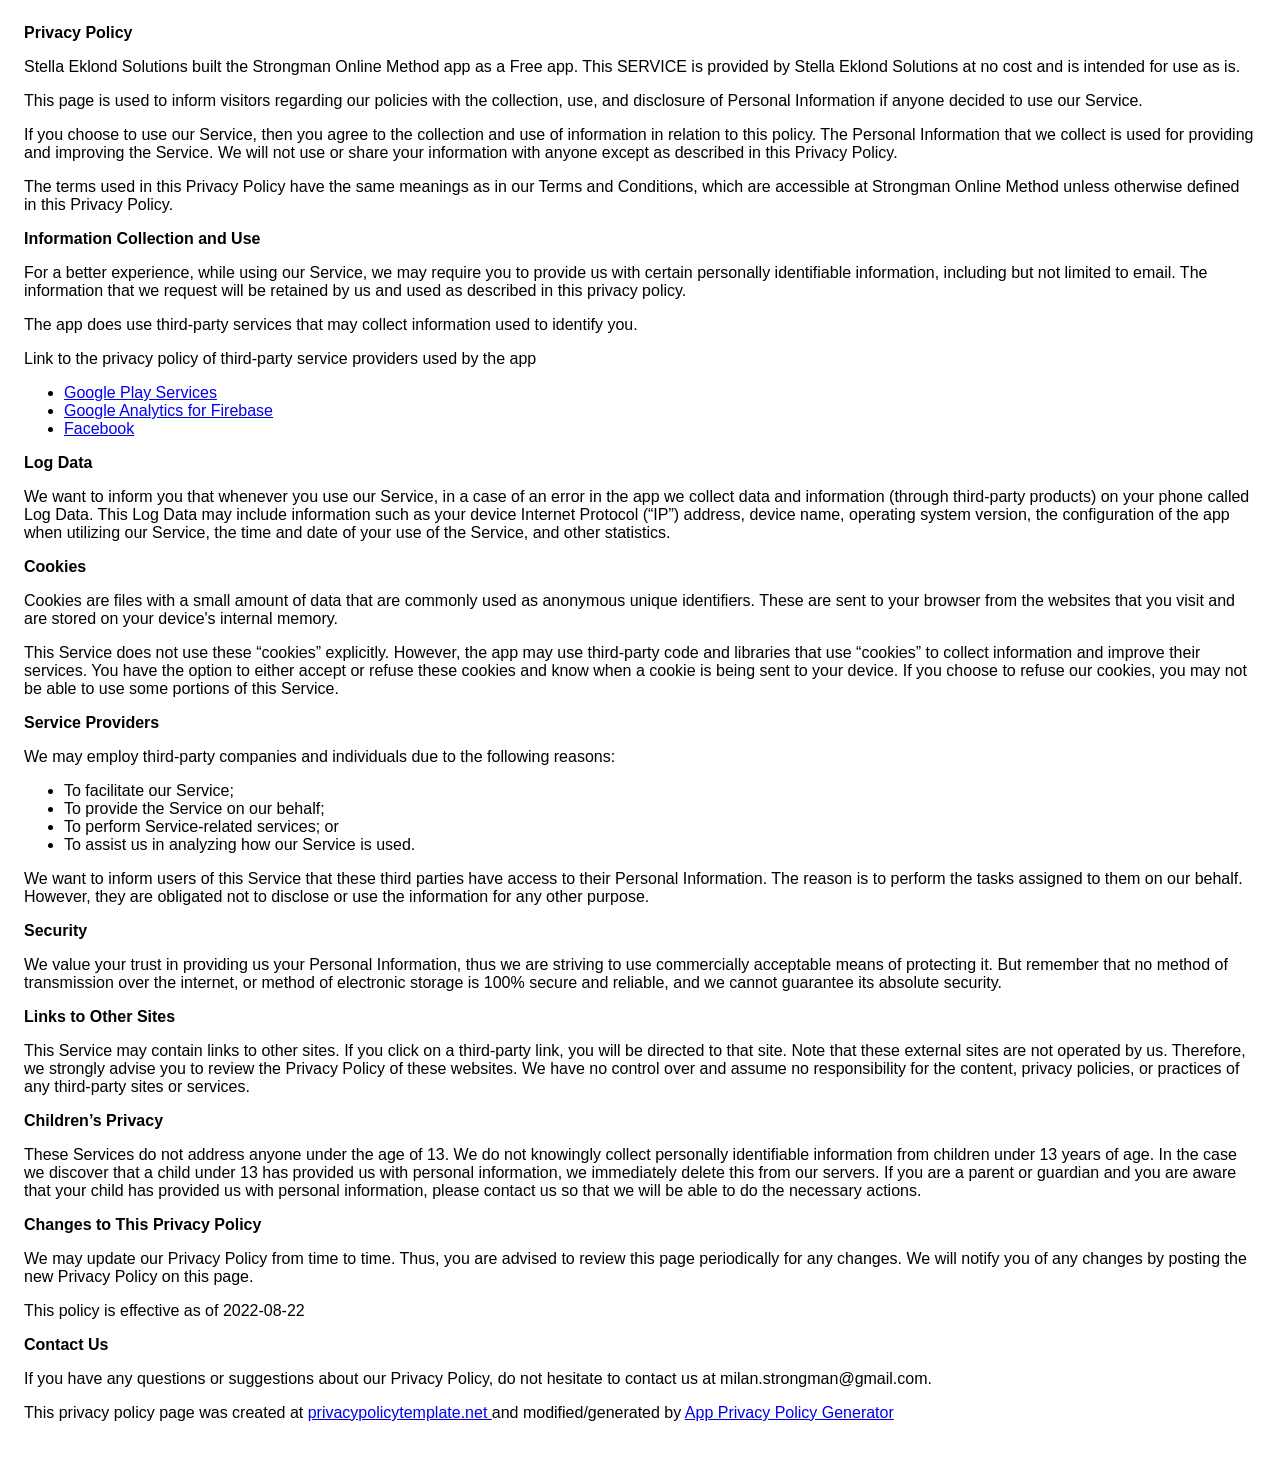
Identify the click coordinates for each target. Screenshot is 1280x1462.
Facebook (99, 428)
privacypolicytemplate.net (400, 1412)
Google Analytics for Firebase (168, 410)
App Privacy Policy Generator (789, 1412)
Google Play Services (140, 392)
